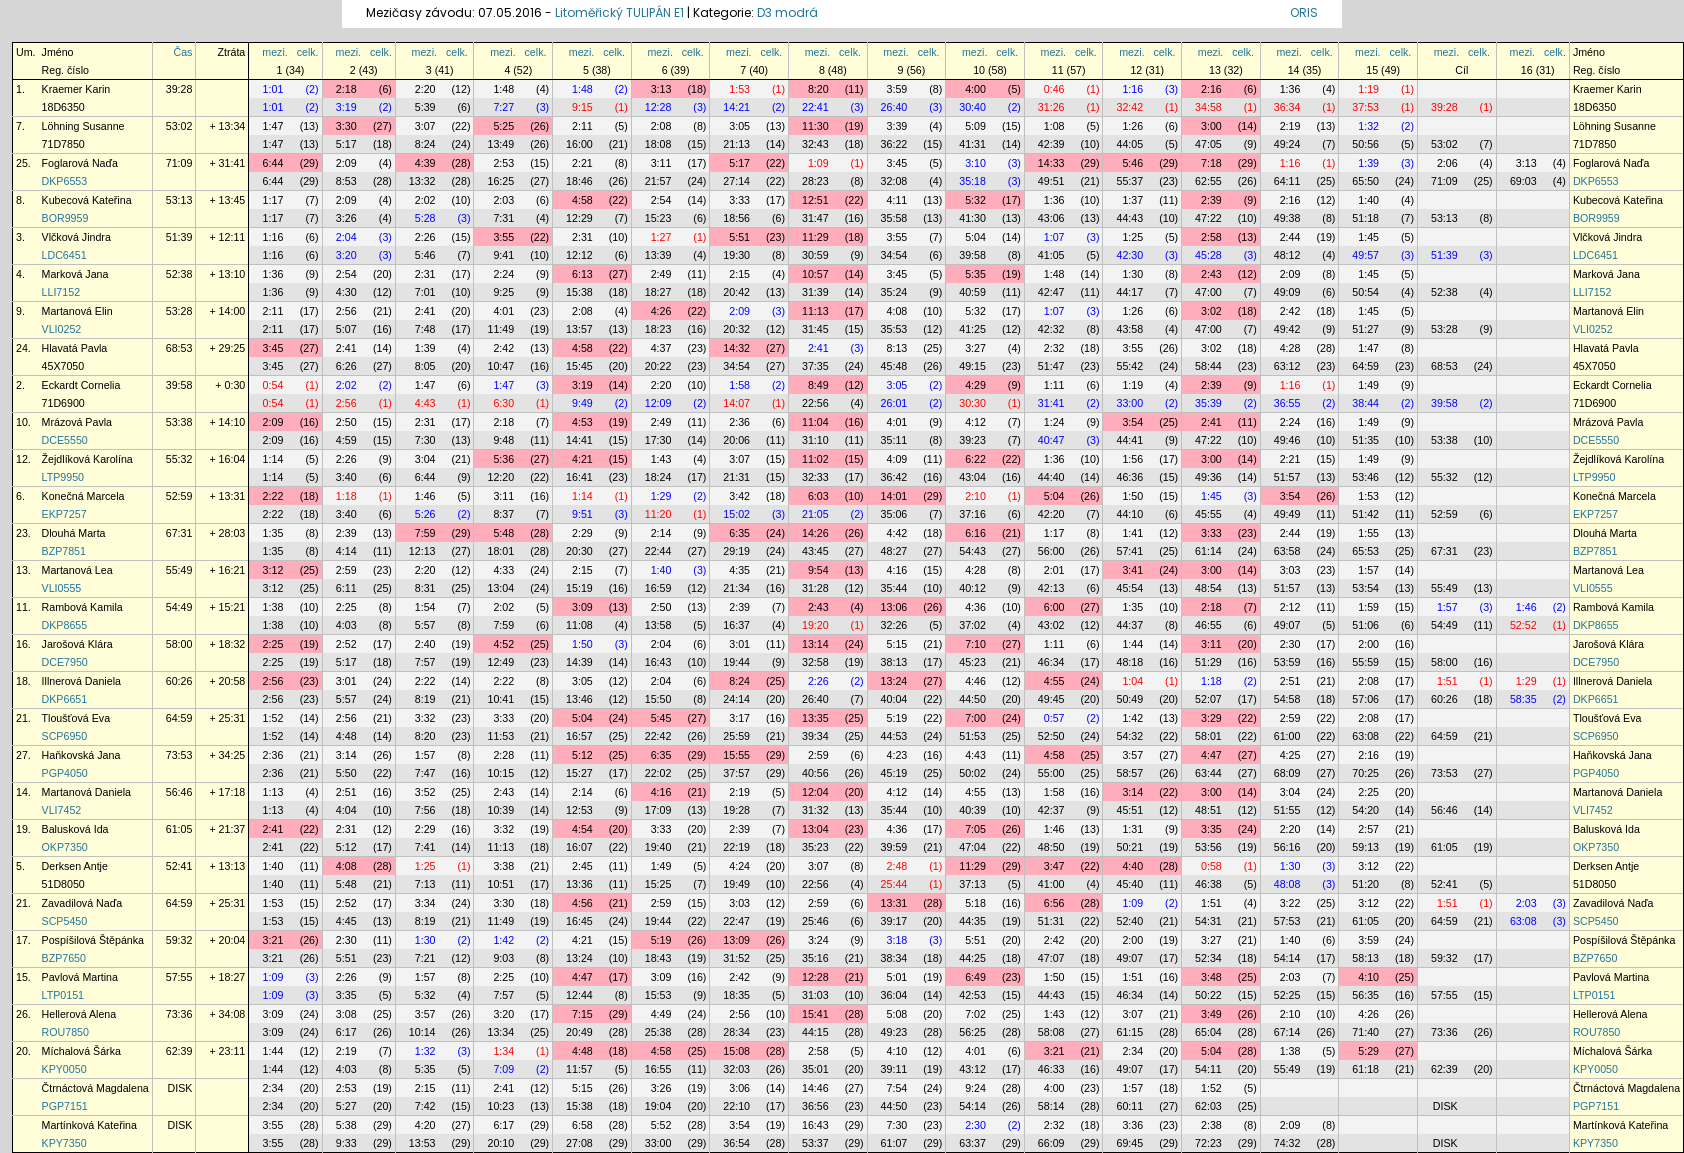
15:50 (658, 699)
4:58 (582, 200)
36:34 (1287, 107)
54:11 (1208, 1069)
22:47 (736, 921)
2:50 (346, 422)
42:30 (1129, 255)
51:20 (1365, 884)
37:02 (972, 625)
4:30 (346, 292)
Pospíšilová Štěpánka (93, 940)
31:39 (815, 292)
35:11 (894, 440)
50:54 (1365, 292)
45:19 (894, 773)
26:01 (894, 403)
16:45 (579, 921)
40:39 (972, 810)
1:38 (273, 607)
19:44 (736, 662)
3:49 (1211, 1014)
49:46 (1287, 440)
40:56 (815, 773)
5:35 (975, 274)
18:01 (500, 551)
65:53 (1365, 551)
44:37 (1129, 625)
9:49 (582, 403)
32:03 (736, 1069)
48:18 (1129, 662)
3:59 (897, 89)
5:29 (1368, 1051)
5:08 (897, 1014)
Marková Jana (75, 274)
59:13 (1365, 847)
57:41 (1129, 551)
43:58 (1129, 329)
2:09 (346, 163)
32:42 (1129, 107)
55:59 (1365, 662)
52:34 (1208, 958)
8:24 (425, 144)
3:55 (503, 237)
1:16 (1132, 89)
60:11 (1129, 1106)
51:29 (1208, 662)
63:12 (1287, 366)
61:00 (1287, 736)
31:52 (736, 958)
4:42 (897, 533)
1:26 (1132, 126)
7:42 (425, 1106)
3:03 (1290, 570)
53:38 (179, 422)
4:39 (425, 163)
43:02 (1051, 625)
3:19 (346, 107)
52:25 (1287, 995)
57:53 (1287, 921)
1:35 (273, 533)
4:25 (1290, 755)
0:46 (1054, 89)
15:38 (579, 292)
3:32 (425, 718)
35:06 (894, 514)
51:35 (1365, 440)
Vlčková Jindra (76, 237)
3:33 (739, 200)
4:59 (346, 440)
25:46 (815, 921)
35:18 (972, 181)
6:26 (346, 366)
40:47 (1051, 440)
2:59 (346, 570)
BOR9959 (65, 218)
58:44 (1208, 366)
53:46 (1365, 477)
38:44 (1365, 403)
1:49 (1368, 385)
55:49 (179, 570)
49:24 (1287, 144)
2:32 (1054, 348)
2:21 (582, 163)
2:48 (897, 866)
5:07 (346, 329)
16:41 (579, 477)
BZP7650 (64, 958)
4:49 (661, 1014)
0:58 (1211, 866)
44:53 (894, 736)
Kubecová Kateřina (87, 200)
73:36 (179, 1014)
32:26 (894, 625)
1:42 (1132, 718)
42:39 (1051, 144)
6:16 (975, 533)
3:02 (1211, 311)
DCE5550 (65, 440)
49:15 (972, 366)
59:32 (179, 940)
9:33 (346, 1143)
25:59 (736, 736)
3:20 (346, 255)
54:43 (972, 551)
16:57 (579, 736)
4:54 (582, 829)
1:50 (1132, 496)
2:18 (346, 89)
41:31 (972, 144)
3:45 (897, 163)
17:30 (658, 440)
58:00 (179, 644)
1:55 (1368, 533)
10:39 (500, 810)
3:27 (975, 348)
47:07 (1051, 958)
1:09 (818, 163)
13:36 (579, 884)
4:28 (1290, 348)
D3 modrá (787, 12)
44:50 (972, 699)
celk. (308, 52)
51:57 (1287, 477)
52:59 (179, 496)
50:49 (1129, 699)
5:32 (975, 200)
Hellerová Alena (79, 1014)
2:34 (1132, 1051)
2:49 (661, 274)
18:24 (658, 477)
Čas (182, 52)
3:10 (975, 163)
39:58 (972, 255)
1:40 (1368, 200)
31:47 (815, 218)
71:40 (1365, 1032)
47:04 (972, 847)
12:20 (500, 477)
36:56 (815, 1106)
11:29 (815, 237)
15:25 (658, 884)
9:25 (503, 292)
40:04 (894, 699)
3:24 (818, 940)
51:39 (179, 237)
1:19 (1368, 89)
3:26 (346, 218)
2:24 (503, 274)
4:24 (739, 866)
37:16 (972, 514)
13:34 (500, 1032)
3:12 (273, 570)
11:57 (579, 1069)
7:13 (425, 884)
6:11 (346, 588)
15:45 (579, 366)
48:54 (1208, 588)
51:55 (1287, 810)
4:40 (1132, 866)
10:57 (815, 274)
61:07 (894, 1143)
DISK (180, 1088)
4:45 (346, 921)
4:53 (582, 422)
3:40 (346, 477)
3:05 (739, 126)
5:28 (425, 218)
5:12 (582, 755)
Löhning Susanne (83, 126)
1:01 (273, 89)
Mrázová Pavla (77, 422)
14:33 (1051, 163)
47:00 (1208, 292)
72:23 (1208, 1143)
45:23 (972, 662)
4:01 (503, 311)
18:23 (658, 329)
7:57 (425, 662)
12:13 (422, 551)
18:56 (736, 218)
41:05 (1051, 255)
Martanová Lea (77, 570)
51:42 (1365, 514)
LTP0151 (63, 995)
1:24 (1054, 422)
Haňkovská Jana (81, 755)
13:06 (894, 607)
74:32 (1287, 1143)
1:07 (1054, 237)
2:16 (1211, 89)
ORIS (1304, 12)
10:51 (500, 884)
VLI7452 (62, 810)
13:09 (736, 940)
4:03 (346, 625)
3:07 (425, 126)
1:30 (1132, 274)
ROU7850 (65, 1032)
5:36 (503, 459)
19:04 (658, 1106)
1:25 (1132, 237)
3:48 (1211, 977)
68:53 (179, 348)
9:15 (582, 107)
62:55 (1208, 181)
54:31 (1208, 921)
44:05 (1129, 144)
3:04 (425, 459)
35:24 (894, 292)
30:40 (972, 107)
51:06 (1365, 625)
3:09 (582, 607)
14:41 (579, 440)
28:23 (815, 181)
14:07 (736, 403)
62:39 (179, 1051)
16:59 (658, 588)
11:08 (579, 625)
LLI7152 (61, 292)
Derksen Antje (75, 866)
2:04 (346, 237)
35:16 (815, 958)
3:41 (1132, 570)
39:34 (815, 736)
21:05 (815, 514)
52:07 (1208, 699)
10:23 (500, 1106)
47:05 (1208, 144)
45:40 (1129, 884)
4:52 (503, 644)
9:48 (503, 440)
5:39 (425, 107)
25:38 (658, 1032)
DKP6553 (65, 181)
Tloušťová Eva (76, 718)
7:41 (425, 847)
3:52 (425, 792)
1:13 (273, 792)
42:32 (1051, 329)
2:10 (975, 496)
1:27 (661, 237)
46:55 (1208, 625)
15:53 (658, 995)
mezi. (274, 52)
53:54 (1365, 588)
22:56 (815, 403)
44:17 (1129, 292)
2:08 (661, 126)
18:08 (658, 144)
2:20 (425, 89)
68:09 (1287, 773)
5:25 (503, 126)
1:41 (1132, 533)
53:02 (179, 126)
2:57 (1368, 829)
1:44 (1132, 644)
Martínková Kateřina (89, 1125)
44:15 (815, 1032)
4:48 (346, 736)
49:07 (1287, 625)
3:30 (346, 126)
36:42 (894, 477)
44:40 (1051, 477)
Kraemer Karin (76, 89)
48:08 (1287, 884)
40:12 (972, 588)
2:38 (1211, 1125)
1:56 (1132, 459)
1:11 (1054, 385)
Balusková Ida (75, 829)
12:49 (500, 662)
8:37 (503, 514)
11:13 (815, 311)
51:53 (972, 736)
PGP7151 (65, 1106)
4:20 (425, 1125)
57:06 (1365, 699)
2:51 (1290, 681)
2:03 (503, 200)
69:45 (1129, 1143)
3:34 (425, 903)
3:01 (739, 644)
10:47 (500, 366)
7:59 (425, 533)
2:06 (1447, 163)
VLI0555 (62, 588)
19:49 (736, 884)
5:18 (975, 903)
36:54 (736, 1143)
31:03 (815, 995)
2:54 (661, 200)
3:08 (346, 1014)
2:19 (1290, 126)
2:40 (425, 644)
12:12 (579, 255)
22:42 (658, 736)
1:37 (1132, 200)
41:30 (972, 218)
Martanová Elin (77, 311)
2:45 (582, 866)
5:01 (897, 977)
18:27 (658, 292)
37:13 (972, 884)
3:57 (1132, 755)
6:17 (346, 1032)
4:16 (897, 570)
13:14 (815, 644)
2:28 (503, 755)
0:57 (1054, 718)
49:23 (894, 1032)
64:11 (1287, 181)
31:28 (815, 588)
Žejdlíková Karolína (87, 459)
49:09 (1287, 292)
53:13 (179, 200)
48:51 (1208, 810)
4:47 (1211, 755)
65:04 (1208, 1032)
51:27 (1365, 329)
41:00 (1051, 884)
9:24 (975, 1088)
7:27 (503, 107)
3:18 (897, 940)
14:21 (736, 107)
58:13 (1365, 958)
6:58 (582, 1125)
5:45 (661, 718)
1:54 (425, 607)
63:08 (1365, 736)
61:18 (1365, 1069)
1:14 (273, 459)
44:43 (1129, 218)
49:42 (1287, 329)
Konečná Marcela (83, 496)
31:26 (1051, 107)
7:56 (425, 810)
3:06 (739, 1088)
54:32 (1129, 736)
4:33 (503, 570)
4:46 (975, 681)
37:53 (1365, 107)
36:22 (894, 144)
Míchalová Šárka (81, 1051)
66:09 (1051, 1143)
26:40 (894, 107)
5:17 (346, 144)
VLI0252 (62, 329)
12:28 (658, 107)
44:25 (972, 958)
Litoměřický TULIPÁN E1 (619, 12)
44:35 (972, 921)
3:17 (739, 718)
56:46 (179, 792)
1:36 (1290, 89)
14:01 (894, 496)
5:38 (346, 1125)
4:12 (975, 422)
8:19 (425, 699)
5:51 (739, 237)
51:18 (1365, 218)
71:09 (179, 163)
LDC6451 (64, 255)
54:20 (1365, 810)
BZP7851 (64, 551)
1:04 (1132, 681)
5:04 (975, 237)
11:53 (500, 736)
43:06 (1051, 218)
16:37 (736, 625)
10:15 (500, 773)
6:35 (739, 533)
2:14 (661, 533)
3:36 (1132, 1125)
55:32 (179, 459)
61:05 (179, 829)
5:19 (897, 718)
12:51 (815, 200)
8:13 (897, 348)
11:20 (658, 514)
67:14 (1287, 1032)
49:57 (1365, 255)
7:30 (425, 440)
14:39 (579, 662)
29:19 (736, 551)
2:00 (1368, 644)
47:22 (1208, 218)
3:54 (1132, 422)
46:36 (1129, 477)
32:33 (815, 477)
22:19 (736, 847)
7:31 (503, 218)
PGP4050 (65, 773)
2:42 (1290, 311)
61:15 (1129, 1032)
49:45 (1051, 699)
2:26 (425, 237)
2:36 (739, 422)
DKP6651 (65, 699)
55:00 (1051, 773)
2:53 (503, 163)
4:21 (582, 459)
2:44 (1290, 237)
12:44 (579, 995)
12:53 (579, 810)
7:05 (975, 829)
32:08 (894, 181)
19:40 (658, 847)
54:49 (179, 607)
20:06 (736, 440)
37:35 (815, 366)
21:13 (736, 144)
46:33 (1051, 1069)
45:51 (1129, 810)
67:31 (179, 533)
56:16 (1287, 847)
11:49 (500, 329)
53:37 (815, 1143)
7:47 (425, 773)
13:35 (815, 718)
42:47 (1051, 292)
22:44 (658, 551)
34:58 (1208, 107)
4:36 (975, 607)
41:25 (972, 329)
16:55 (658, 1069)
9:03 (503, 958)
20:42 (736, 292)
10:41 (500, 699)
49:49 (1287, 514)
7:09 (503, 1069)
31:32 (815, 810)
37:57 (736, 773)
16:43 (658, 662)
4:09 (897, 459)
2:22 (273, 496)
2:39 (1211, 200)
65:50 (1365, 181)
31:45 (815, 329)
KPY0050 (64, 1069)
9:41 (503, 255)
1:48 (503, 89)
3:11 (661, 163)
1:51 (1447, 681)
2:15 (739, 274)
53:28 (179, 311)
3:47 (1054, 866)
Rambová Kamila (82, 607)
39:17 (894, 921)
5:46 (1132, 163)
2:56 (346, 311)
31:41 (1051, 403)
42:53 (972, 995)
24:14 (736, 699)
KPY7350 (64, 1143)
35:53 (894, 329)
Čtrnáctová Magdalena (95, 1088)
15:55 (736, 755)
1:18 (346, 496)
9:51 (582, 514)
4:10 (1368, 977)
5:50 (346, 773)
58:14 (1051, 1106)
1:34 (503, 1051)
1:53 (739, 89)
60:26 (179, 681)
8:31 (425, 588)
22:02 (658, 773)
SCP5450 (65, 921)
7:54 (897, 1088)
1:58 (739, 385)
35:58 (894, 218)
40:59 (972, 292)
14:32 (736, 348)
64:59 (1365, 366)
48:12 (1287, 255)
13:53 (422, 1143)
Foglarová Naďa (80, 163)
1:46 (425, 496)
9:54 (818, 570)
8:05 (425, 366)
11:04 (815, 422)
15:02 (736, 514)
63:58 (1287, 551)
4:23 (897, 755)
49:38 (1287, 218)
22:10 (736, 1106)
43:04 (972, 477)
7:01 (425, 292)
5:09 (975, 126)
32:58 (815, 662)
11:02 (815, 459)
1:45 (1368, 237)
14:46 (815, 1088)
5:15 (897, 644)
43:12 (972, 1069)
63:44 (1208, 773)
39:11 (894, 1069)
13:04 (500, 588)
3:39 (897, 126)
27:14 (736, 181)
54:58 (1287, 699)
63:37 (972, 1143)
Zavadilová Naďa (82, 903)
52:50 (1051, 736)
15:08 (736, 1051)
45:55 (1208, 514)
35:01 (815, 1069)
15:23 (658, 218)
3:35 (1211, 829)
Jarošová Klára (77, 644)
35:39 (1208, 403)
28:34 (736, 1032)
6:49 (975, 977)
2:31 (582, 237)
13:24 (894, 681)
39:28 (179, 89)
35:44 (894, 588)
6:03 (818, 496)
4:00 (975, 89)
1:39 (1368, 163)
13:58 (658, 625)
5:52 (661, 1125)
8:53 (346, 181)
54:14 (1287, 958)
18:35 (736, 995)
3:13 (661, 89)
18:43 (658, 958)
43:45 (815, 551)
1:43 (661, 459)
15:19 (579, 588)
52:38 (179, 274)
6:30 (503, 403)
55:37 (1129, 181)
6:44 (273, 163)
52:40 (1129, 921)
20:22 (658, 366)
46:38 (1208, 884)
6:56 (1054, 903)
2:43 (1211, 274)
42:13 (1051, 588)
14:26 (815, 533)
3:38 (503, 866)
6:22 (975, 459)
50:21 (1129, 847)
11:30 (815, 126)
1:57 (1368, 570)
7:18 (1211, 163)
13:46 (579, 699)
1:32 (1368, 126)
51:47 (1051, 366)
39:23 (972, 440)
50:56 (1365, 144)
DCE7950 (65, 662)
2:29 (582, 533)
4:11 (897, 200)
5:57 (425, 625)
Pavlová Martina (80, 977)
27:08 (579, 1143)
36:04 (894, 995)
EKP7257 (64, 514)
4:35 (739, 570)
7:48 (425, 329)
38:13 (894, 662)
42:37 (1051, 810)
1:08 (1054, 126)
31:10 (815, 440)
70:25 (1365, 773)
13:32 (422, 181)
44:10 (1129, 514)
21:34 (736, 588)
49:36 (1208, 477)
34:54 (894, 255)
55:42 (1129, 366)
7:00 (975, 718)
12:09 (658, 403)
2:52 (346, 644)
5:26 (425, 514)
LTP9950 (63, 477)
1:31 (1132, 829)
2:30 (1290, 644)
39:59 (894, 847)
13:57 (579, 329)
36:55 (1287, 403)
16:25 (500, 181)
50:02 (972, 773)
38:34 (894, 958)
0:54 (273, 385)
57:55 (179, 977)
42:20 (1051, 514)
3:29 (1211, 718)
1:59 (1368, 607)
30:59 (815, 255)
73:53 (179, 755)
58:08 (1051, 1032)
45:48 (894, 366)
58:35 (1523, 699)
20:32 (736, 329)
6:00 (1054, 607)
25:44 (894, 884)
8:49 (818, 385)
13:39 (658, 255)
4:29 (975, 385)
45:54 (1129, 588)
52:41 (179, 866)
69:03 (1523, 181)
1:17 (273, 200)
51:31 (1051, 921)
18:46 (579, 181)
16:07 (579, 847)
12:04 (815, 792)
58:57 (1129, 773)
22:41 (815, 107)
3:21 (273, 940)
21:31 (736, 477)
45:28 (1208, 255)
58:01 (1208, 736)
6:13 (582, 274)
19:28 (736, 810)
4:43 (425, 403)
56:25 (972, 1032)
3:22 (1290, 903)
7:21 (425, 958)
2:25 (346, 607)
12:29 (579, 218)
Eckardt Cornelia (81, 385)
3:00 (1211, 126)
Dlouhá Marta (74, 533)
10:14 (422, 1032)
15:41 (815, 1014)
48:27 (894, 551)
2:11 (582, 126)
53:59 (1287, 662)
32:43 (815, 144)
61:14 (1208, 551)
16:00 (579, 144)
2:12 (1290, 607)
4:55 (1054, 681)
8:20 (818, 89)
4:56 (582, 903)
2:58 (1211, 237)
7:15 (582, 1014)
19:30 (736, 255)
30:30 (972, 403)
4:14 (346, 551)
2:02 (425, 200)
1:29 (661, 496)
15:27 (579, 773)
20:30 (579, 551)
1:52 (273, 718)
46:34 (1051, 662)
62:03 (1208, 1106)
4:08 (897, 311)
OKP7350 (65, 847)
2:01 (1054, 570)
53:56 (1208, 847)
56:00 (1051, 551)
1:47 (273, 126)
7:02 (975, 1014)
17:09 (658, 810)
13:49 (500, 144)
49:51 (1051, 181)
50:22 (1208, 995)
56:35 (1365, 995)
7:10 (975, 644)
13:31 (894, 903)
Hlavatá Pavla (75, 348)
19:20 (815, 625)
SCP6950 (65, 736)
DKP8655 (65, 625)
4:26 (661, 311)
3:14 (346, 755)
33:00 (1129, 403)
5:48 (503, 533)
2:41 (425, 311)
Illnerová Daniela (81, 681)
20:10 (500, 1143)
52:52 (1523, 625)
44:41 (1129, 440)
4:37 (661, 348)
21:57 (658, 181)
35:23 (815, 847)
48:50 (1051, 847)
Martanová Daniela (86, 792)
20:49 (579, 1032)
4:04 (346, 810)
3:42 (739, 496)
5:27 (346, 1106)
